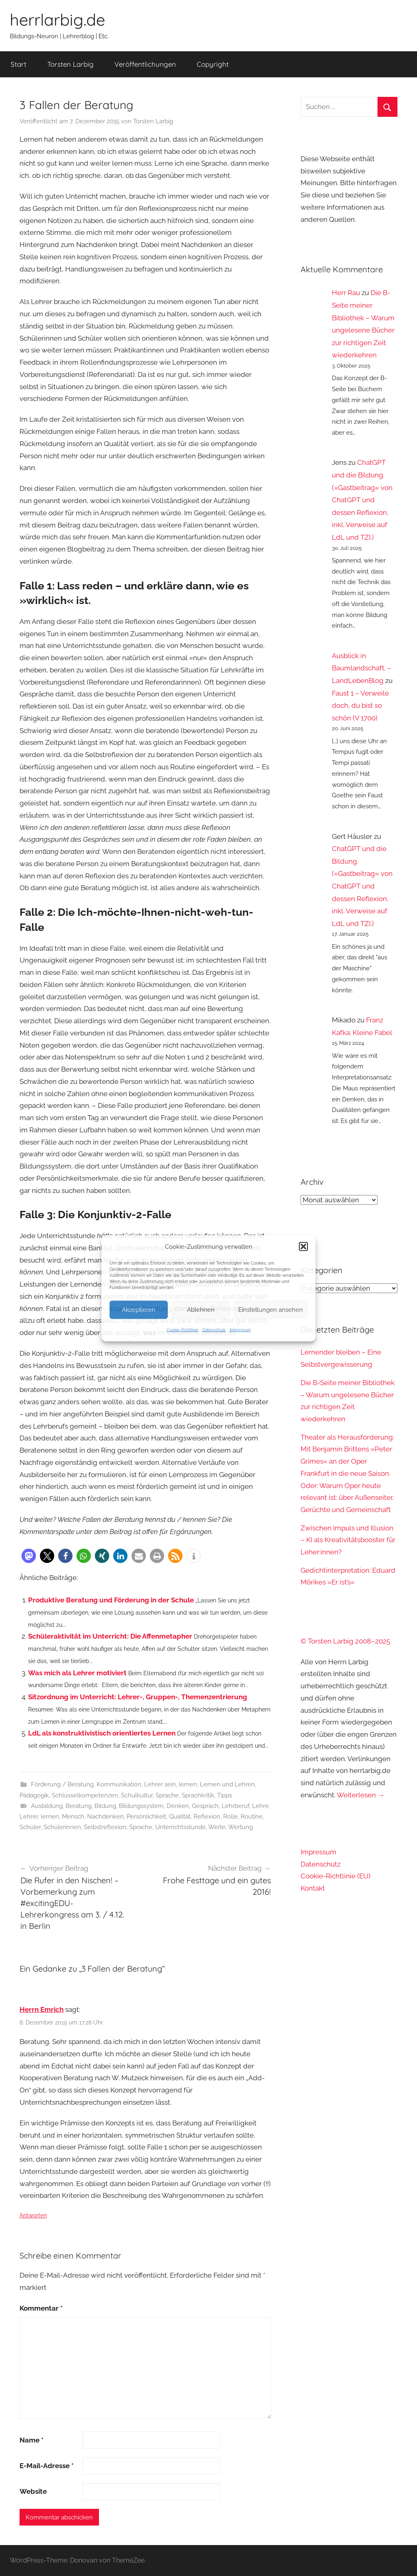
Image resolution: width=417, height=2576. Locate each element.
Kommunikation (119, 1784)
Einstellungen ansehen (270, 1309)
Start (18, 64)
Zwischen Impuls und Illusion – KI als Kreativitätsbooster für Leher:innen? (348, 1540)
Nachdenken (105, 1816)
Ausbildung (47, 1806)
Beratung (79, 1806)
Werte (217, 1827)
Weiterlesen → (360, 1795)
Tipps (224, 1795)
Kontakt (313, 1888)
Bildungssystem (141, 1806)
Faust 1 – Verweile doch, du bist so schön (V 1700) (360, 705)
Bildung (105, 1806)
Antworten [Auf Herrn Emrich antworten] (33, 2215)
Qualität (180, 1816)
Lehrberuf (235, 1806)
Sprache (167, 1795)
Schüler (30, 1827)
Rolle (230, 1816)
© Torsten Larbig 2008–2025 (345, 1641)
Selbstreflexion (105, 1827)
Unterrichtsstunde (180, 1827)
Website (33, 2491)
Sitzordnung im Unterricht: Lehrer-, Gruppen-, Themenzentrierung (137, 1697)
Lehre (260, 1806)
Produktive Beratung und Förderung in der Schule (111, 1600)
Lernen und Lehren (227, 1784)
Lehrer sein (160, 1784)
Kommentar (41, 2308)
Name (32, 2440)
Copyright (213, 64)
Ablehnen (201, 1309)
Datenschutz (214, 1329)
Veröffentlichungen (145, 64)
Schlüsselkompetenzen (85, 1795)
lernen (188, 1784)
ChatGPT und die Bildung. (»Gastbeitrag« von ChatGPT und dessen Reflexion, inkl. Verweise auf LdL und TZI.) (362, 499)
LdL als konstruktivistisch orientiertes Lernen (102, 1733)
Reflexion (206, 1816)
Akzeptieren (139, 1309)
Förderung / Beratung (62, 1784)
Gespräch (205, 1806)
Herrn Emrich (42, 2009)
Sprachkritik (198, 1795)
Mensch (73, 1816)
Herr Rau (346, 293)
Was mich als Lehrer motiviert (77, 1673)
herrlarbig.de (57, 19)
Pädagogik (34, 1795)
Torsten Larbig (70, 64)
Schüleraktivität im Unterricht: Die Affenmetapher (110, 1636)
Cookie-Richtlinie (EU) (336, 1876)
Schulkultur (137, 1795)
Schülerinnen (62, 1827)
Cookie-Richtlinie (182, 1329)
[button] (303, 1246)
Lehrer (29, 1816)
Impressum (240, 1329)
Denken (178, 1806)
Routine (252, 1816)
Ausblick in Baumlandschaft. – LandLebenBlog (361, 668)
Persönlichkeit (146, 1816)
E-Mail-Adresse (47, 2466)
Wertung (240, 1827)
